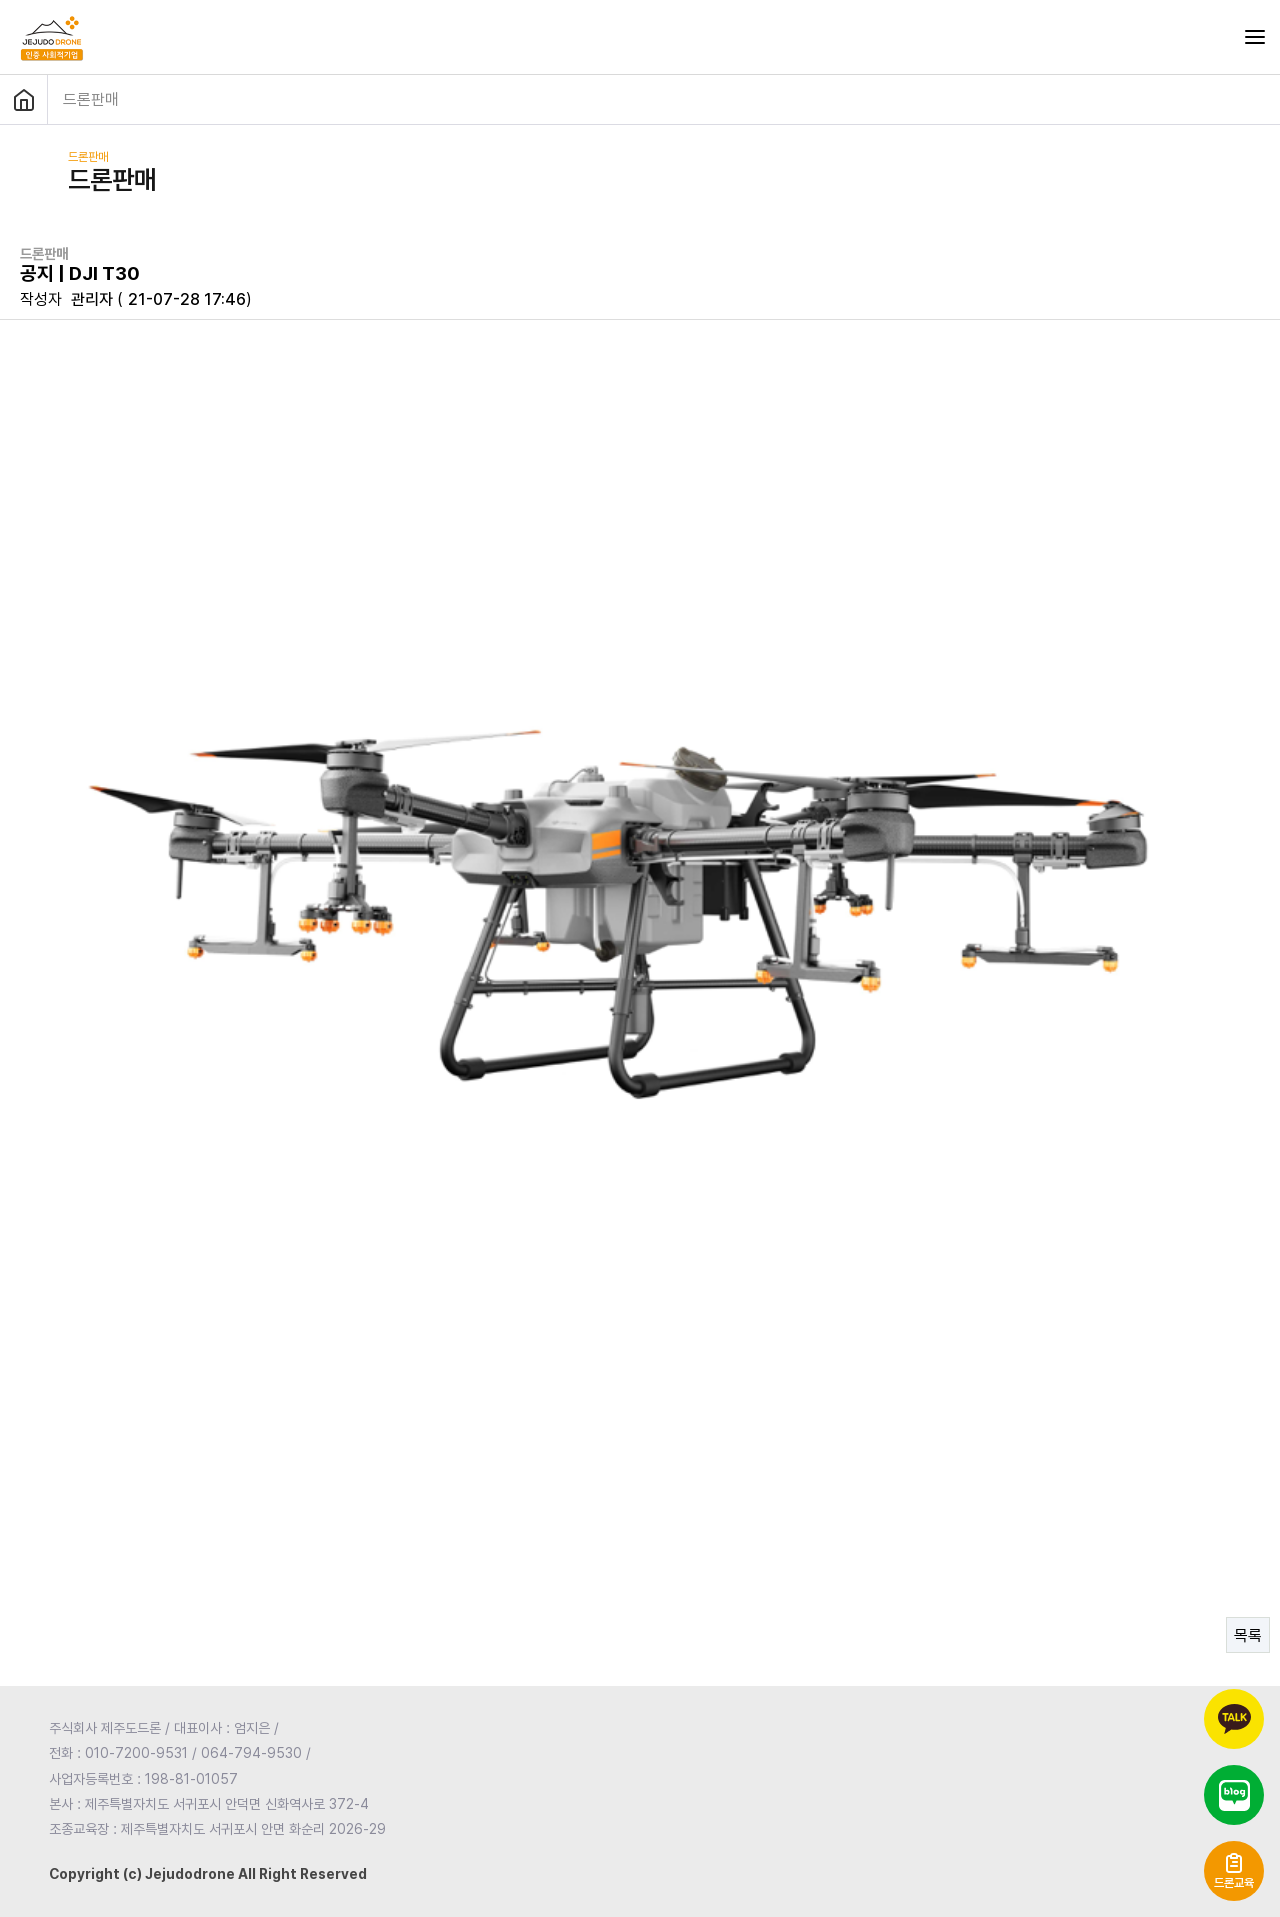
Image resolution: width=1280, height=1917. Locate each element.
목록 (1248, 1635)
